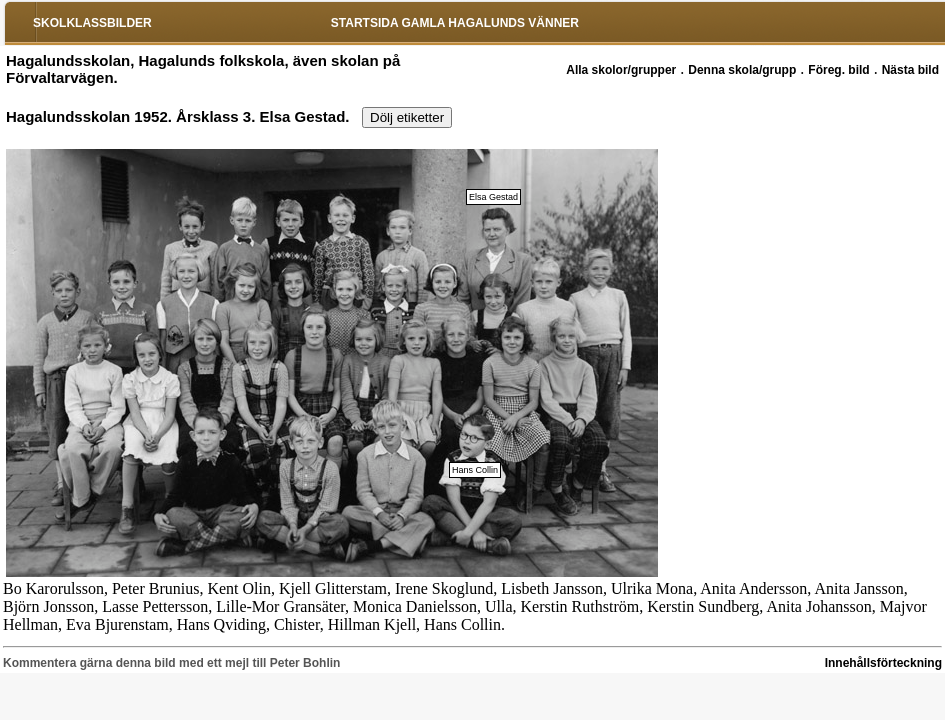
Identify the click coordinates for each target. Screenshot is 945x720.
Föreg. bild (838, 70)
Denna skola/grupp (742, 70)
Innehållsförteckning (883, 663)
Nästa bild (910, 70)
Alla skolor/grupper (621, 70)
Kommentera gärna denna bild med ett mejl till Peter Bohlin (171, 663)
